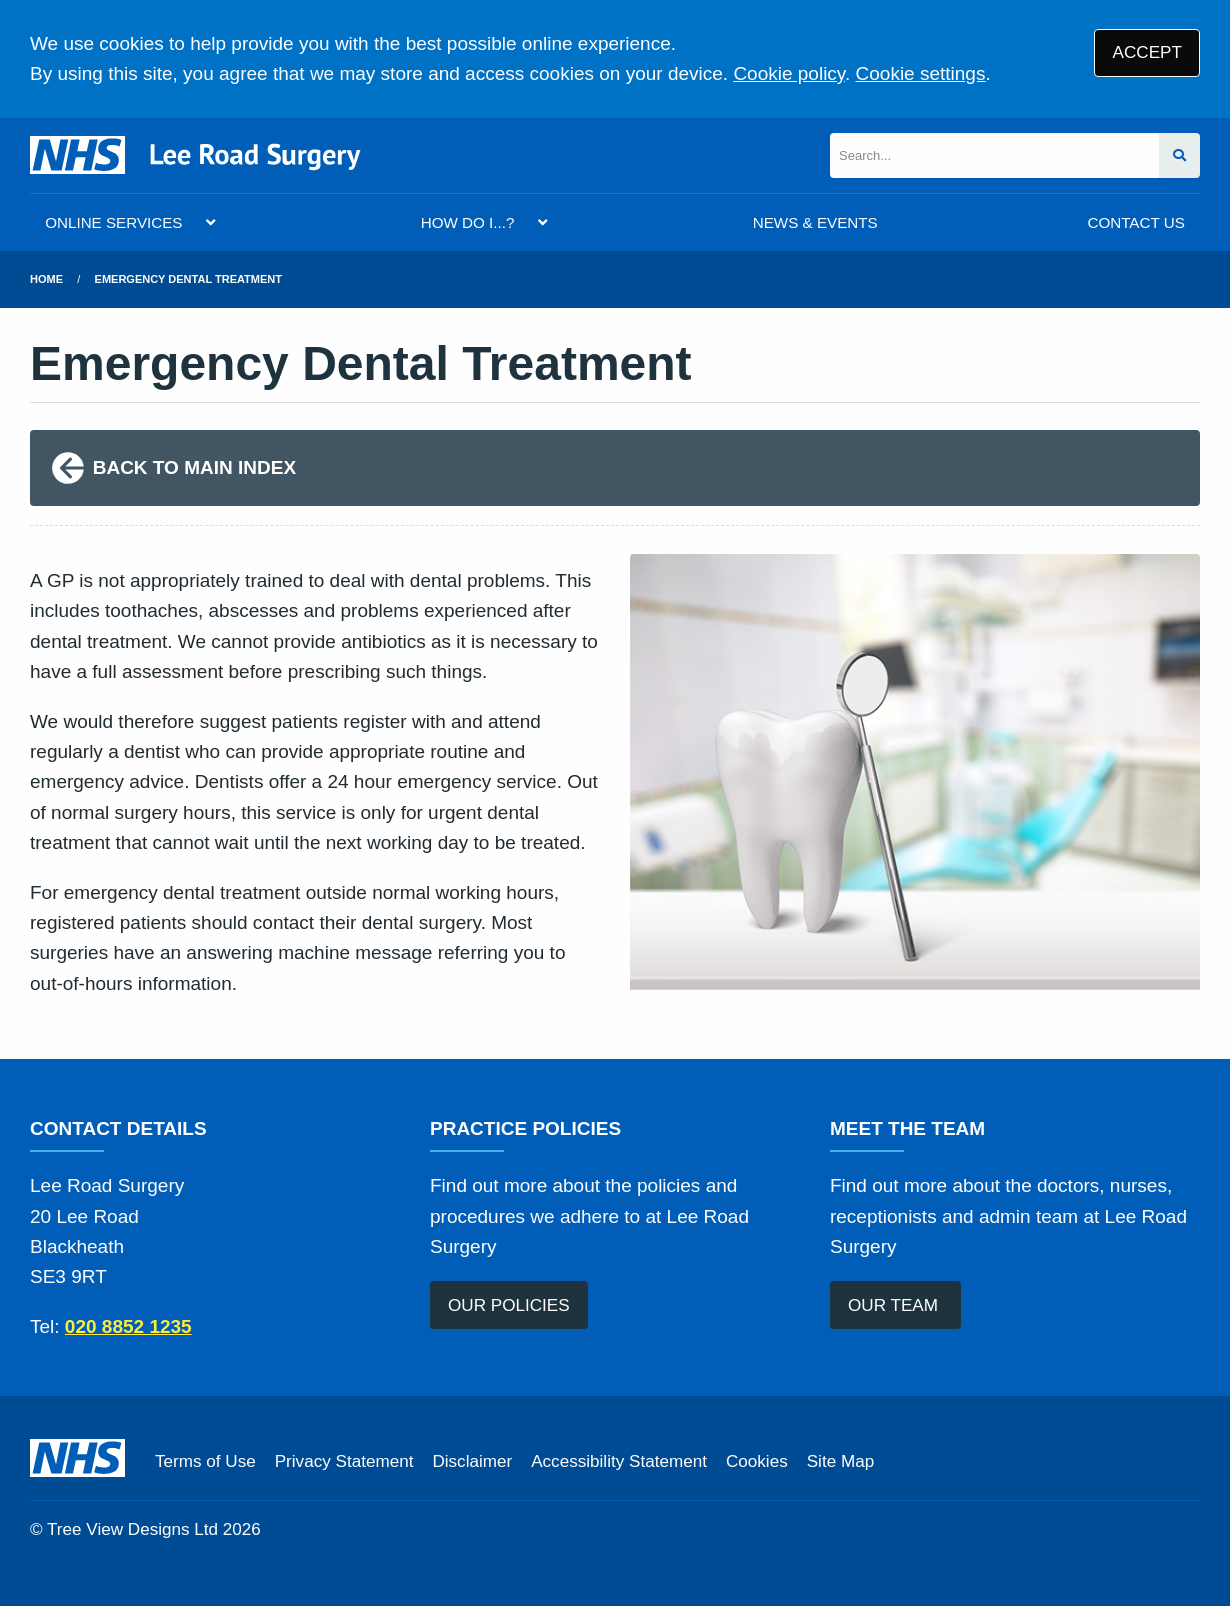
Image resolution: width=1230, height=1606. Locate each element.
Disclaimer (472, 1461)
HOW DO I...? (468, 222)
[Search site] (1179, 155)
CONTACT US (1135, 222)
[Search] (994, 155)
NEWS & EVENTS (815, 222)
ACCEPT (1147, 52)
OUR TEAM (895, 1305)
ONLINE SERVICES (113, 222)
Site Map (840, 1461)
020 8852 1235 (128, 1326)
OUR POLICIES (509, 1305)
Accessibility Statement (619, 1461)
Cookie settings (921, 73)
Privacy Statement (344, 1461)
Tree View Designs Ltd (132, 1529)
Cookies (757, 1461)
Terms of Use (205, 1461)
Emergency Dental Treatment (188, 279)
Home (46, 279)
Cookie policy (789, 73)
